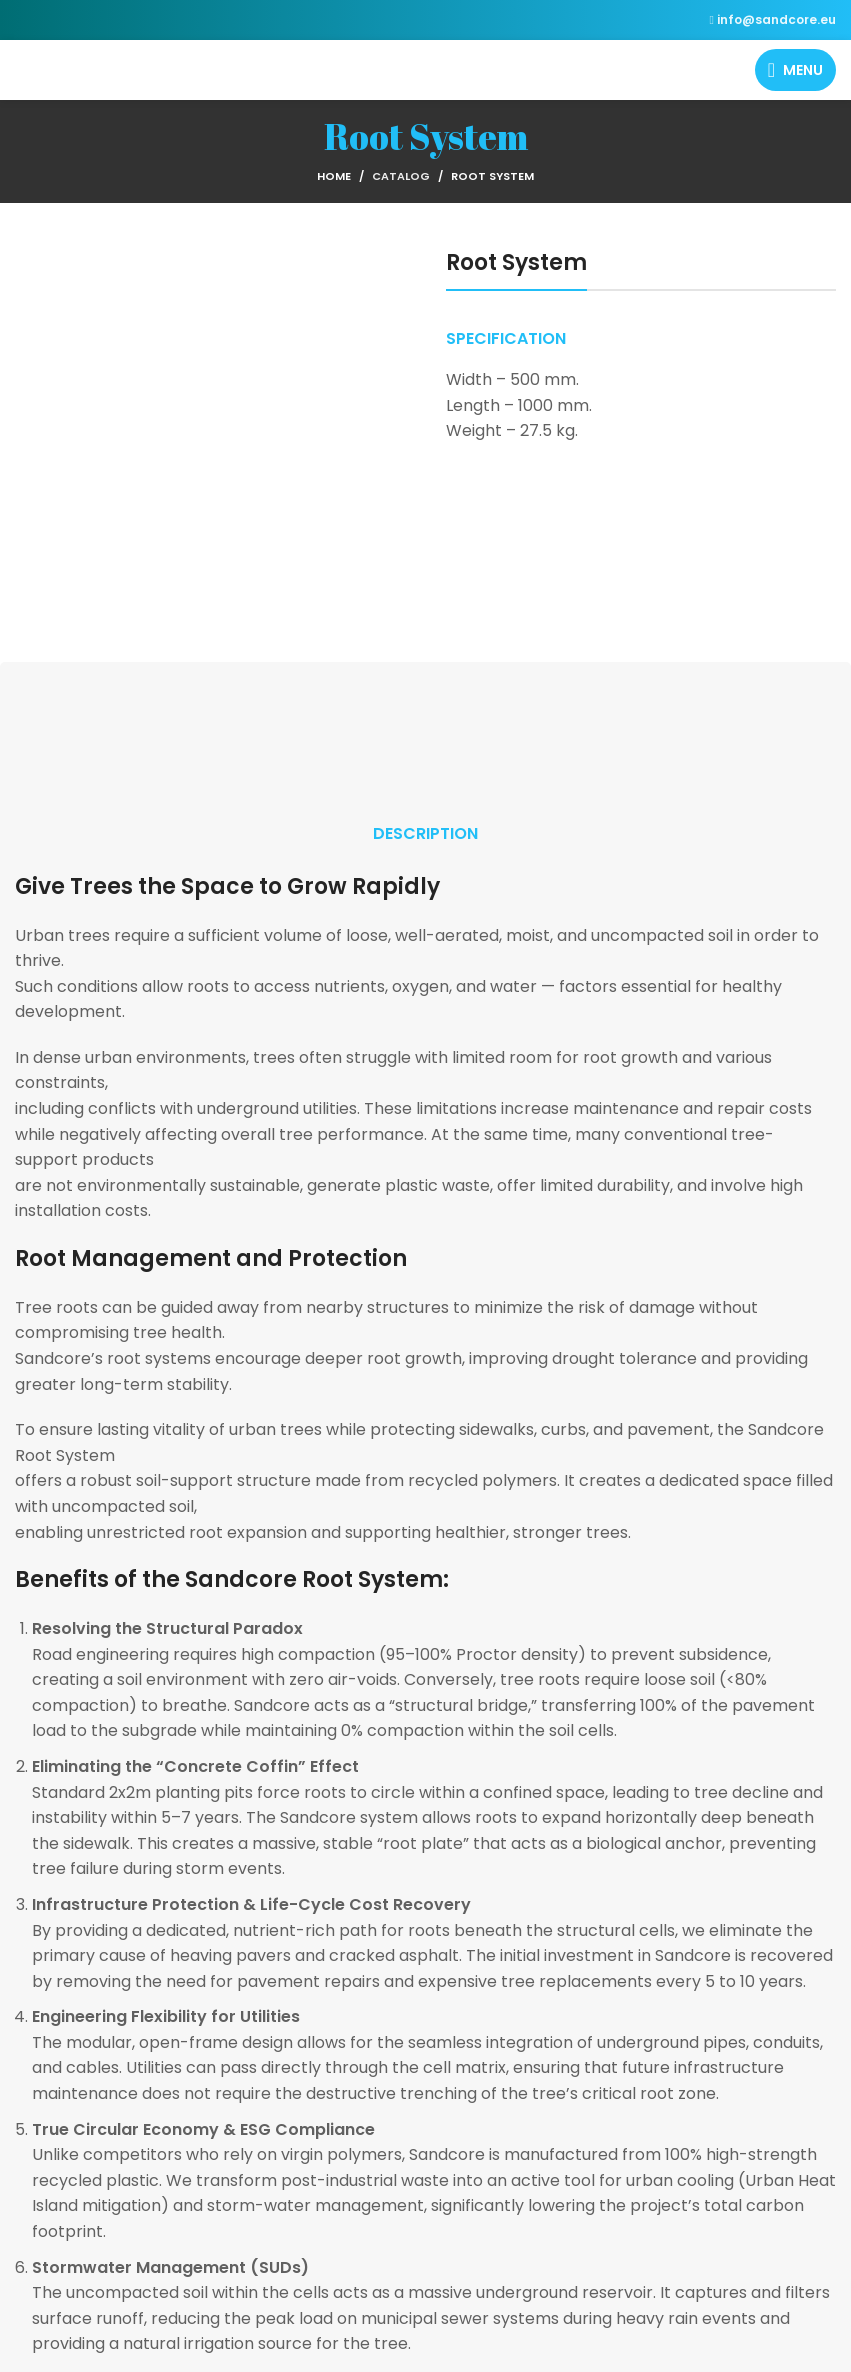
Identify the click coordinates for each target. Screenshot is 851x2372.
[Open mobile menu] (795, 70)
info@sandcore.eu (776, 19)
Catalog (401, 176)
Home (334, 176)
